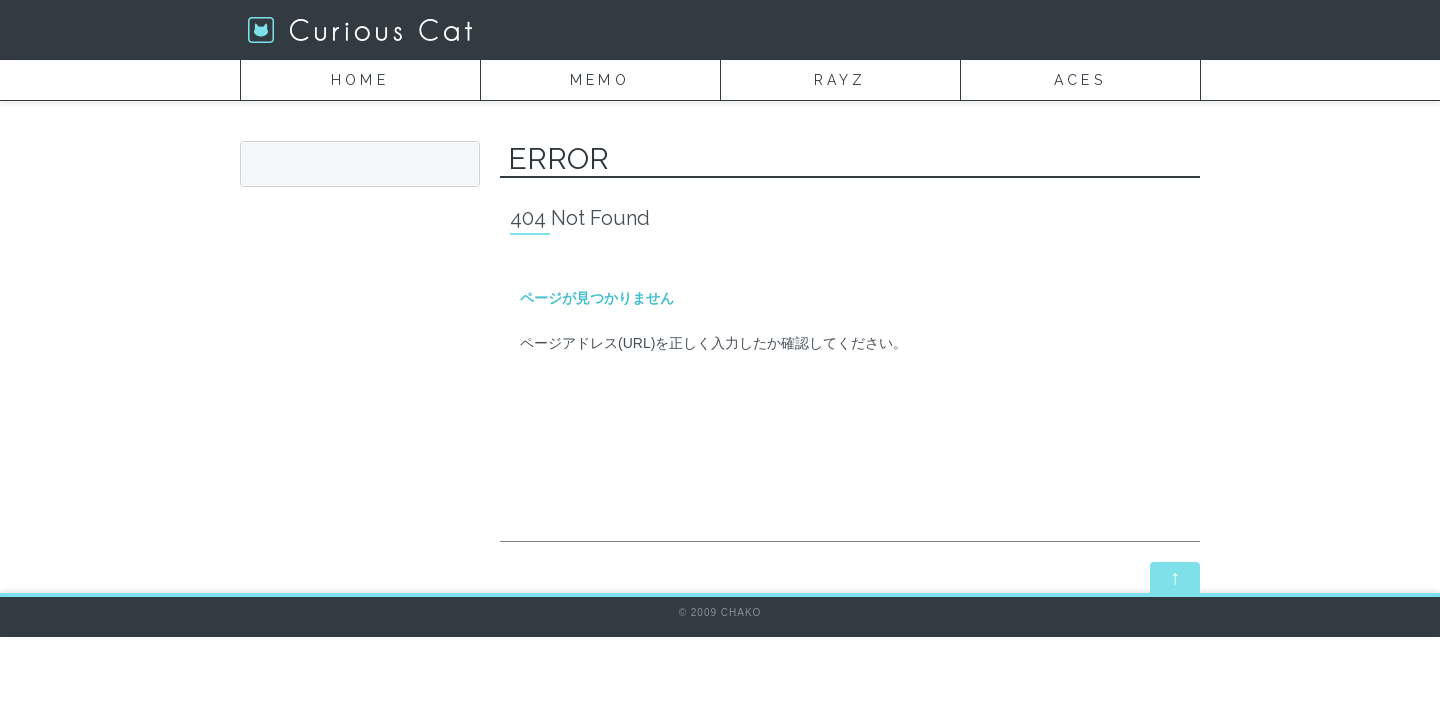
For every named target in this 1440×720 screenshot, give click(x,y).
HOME (360, 80)
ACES (1080, 80)
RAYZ (840, 80)
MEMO (600, 80)
